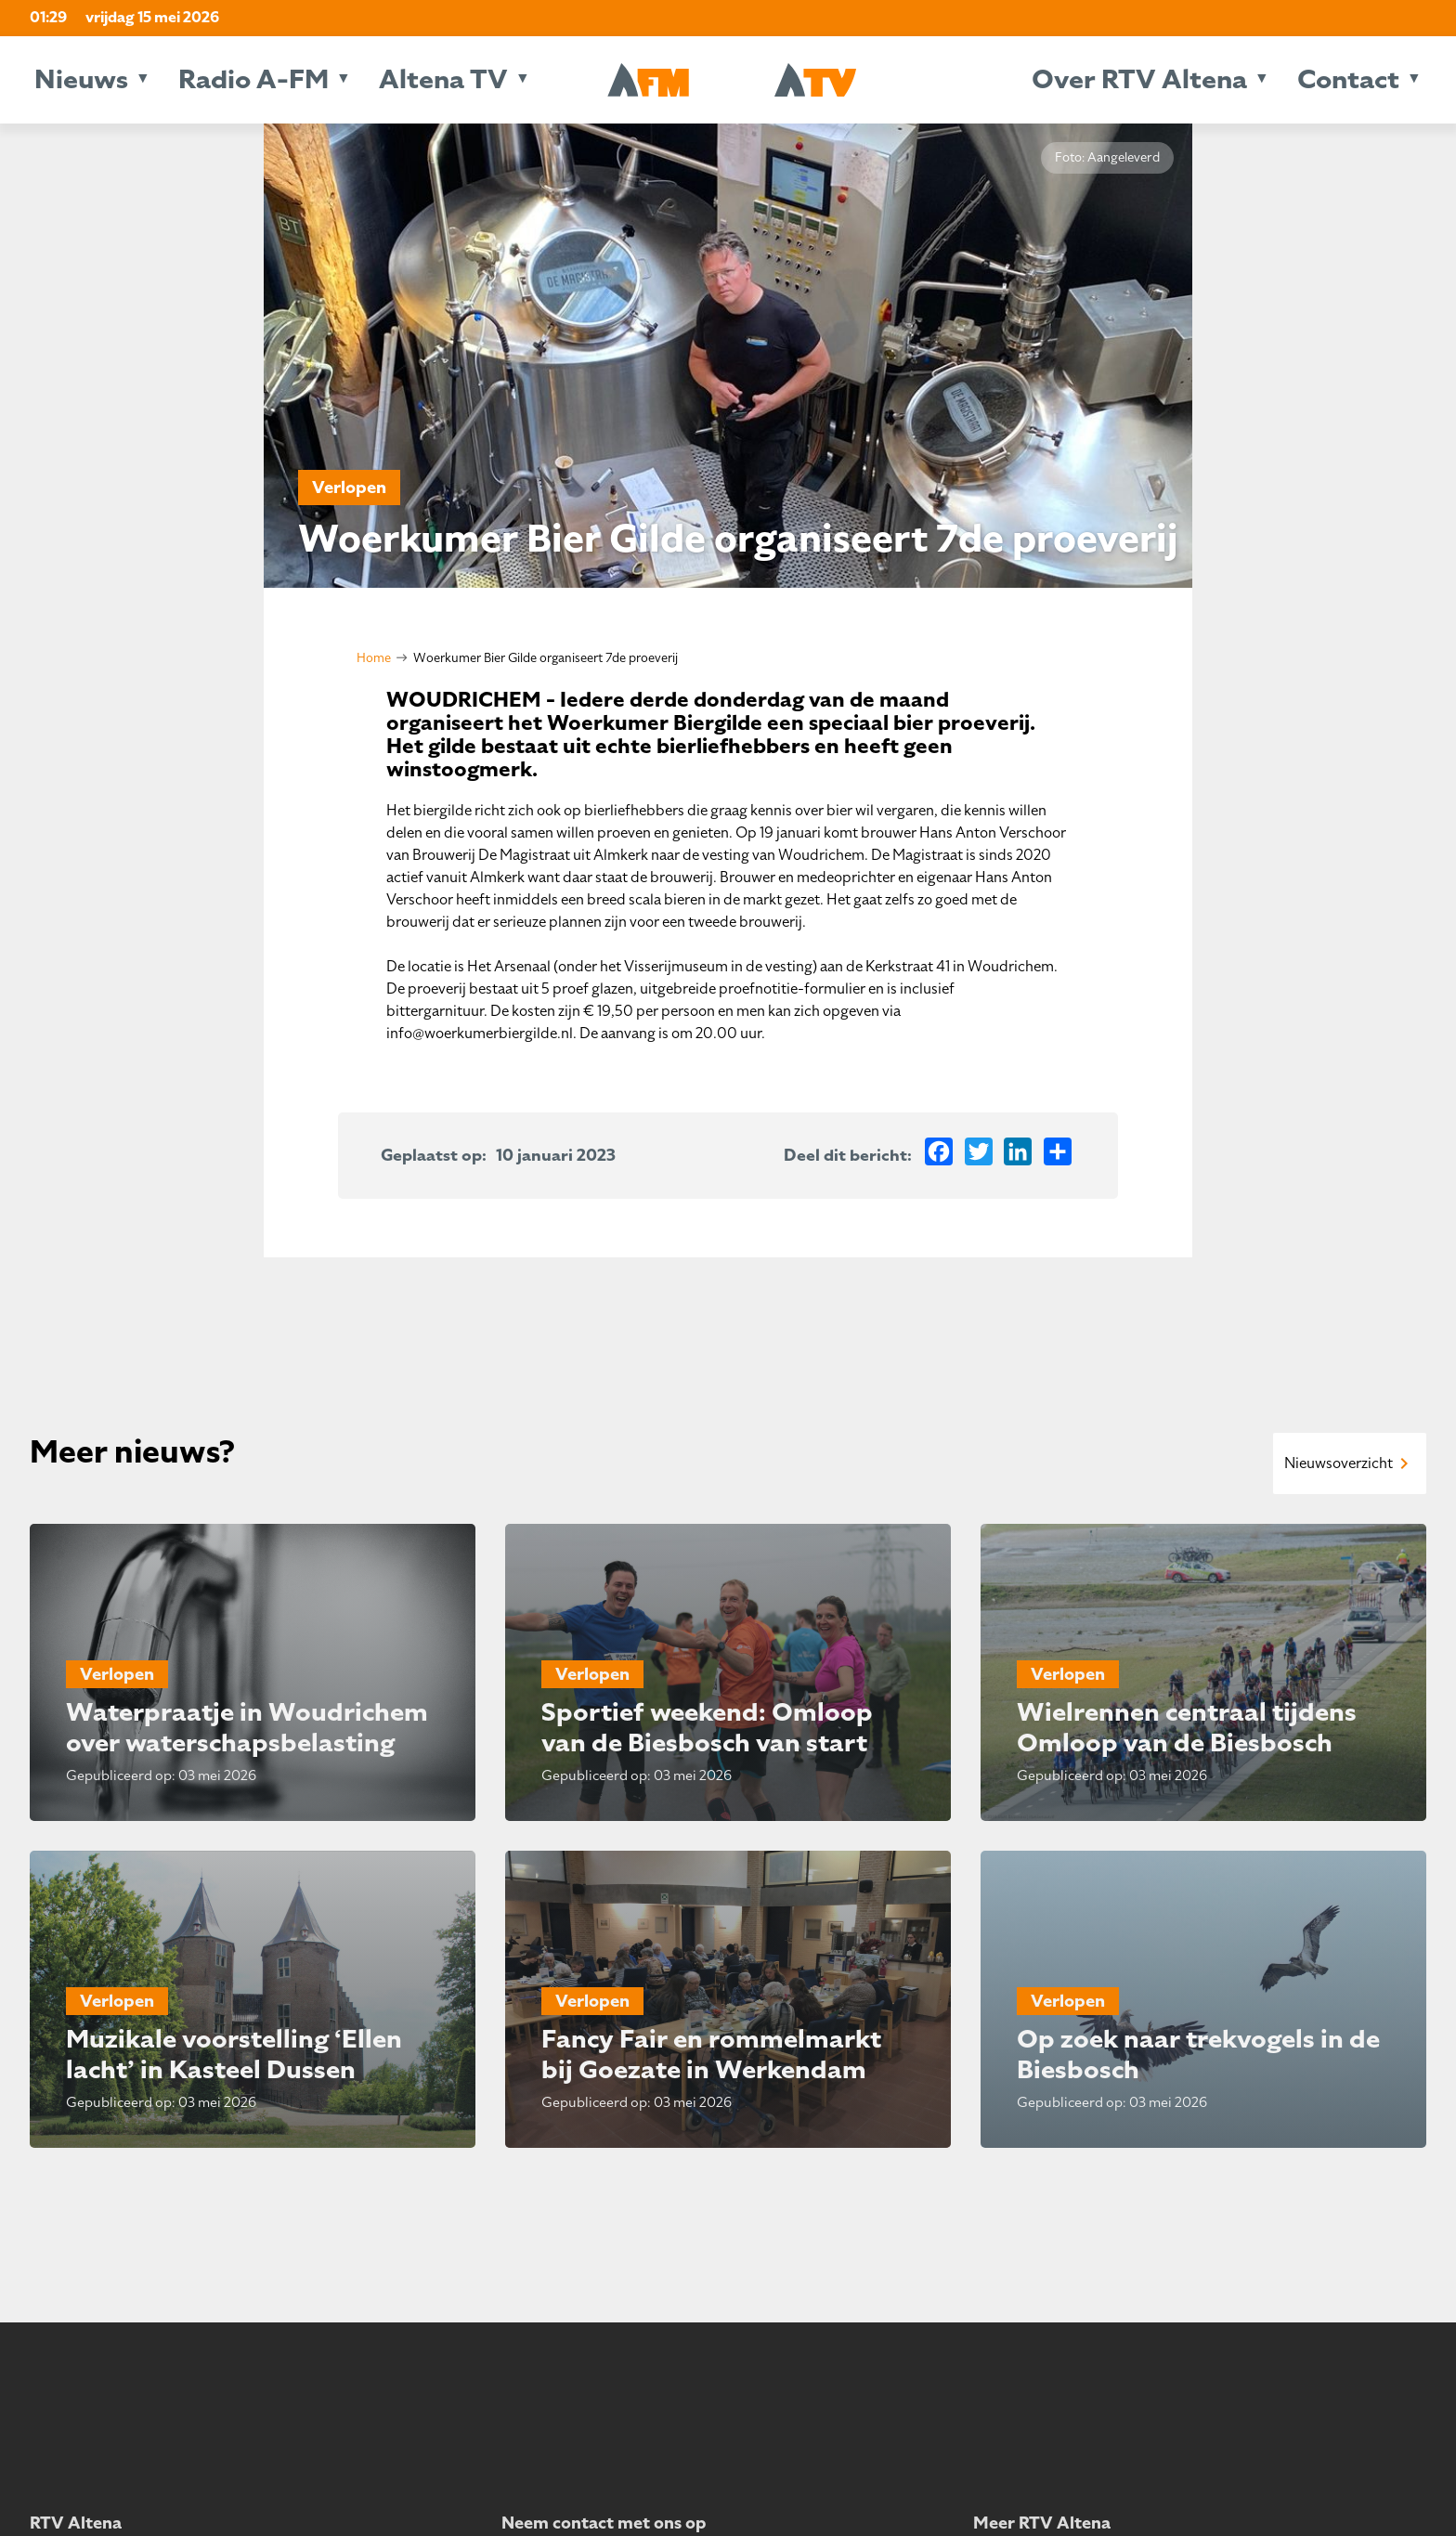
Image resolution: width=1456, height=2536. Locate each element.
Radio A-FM (253, 79)
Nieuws (81, 79)
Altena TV (443, 79)
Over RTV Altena (1139, 79)
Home (374, 658)
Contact (1348, 79)
